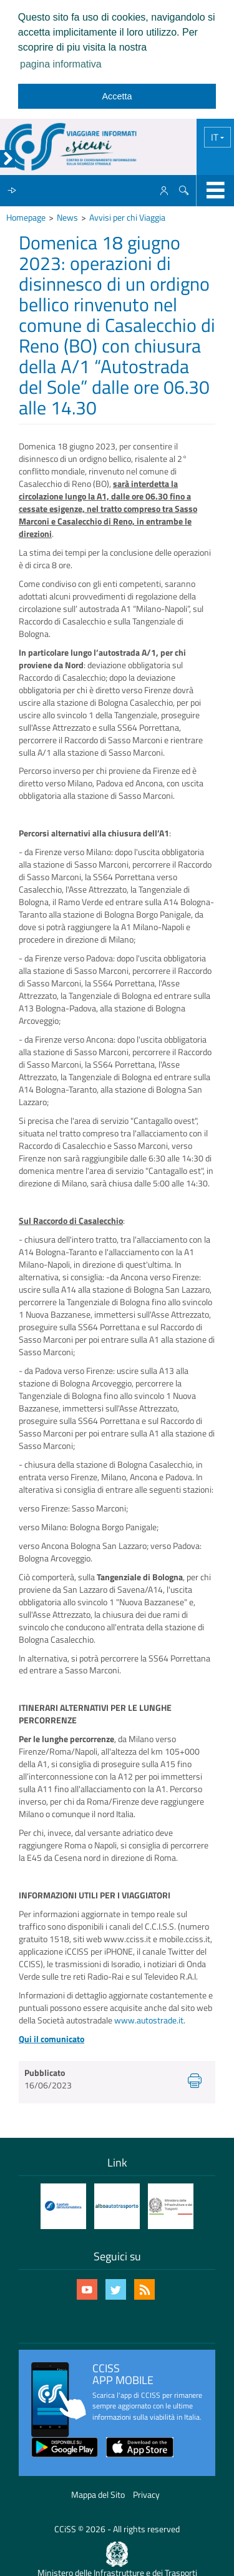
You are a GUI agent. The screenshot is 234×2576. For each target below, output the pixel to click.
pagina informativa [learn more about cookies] (61, 64)
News (67, 217)
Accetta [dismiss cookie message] (117, 96)
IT (215, 137)
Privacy (146, 2494)
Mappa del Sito (98, 2494)
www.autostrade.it (148, 2020)
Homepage (26, 217)
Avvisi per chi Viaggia (127, 217)
